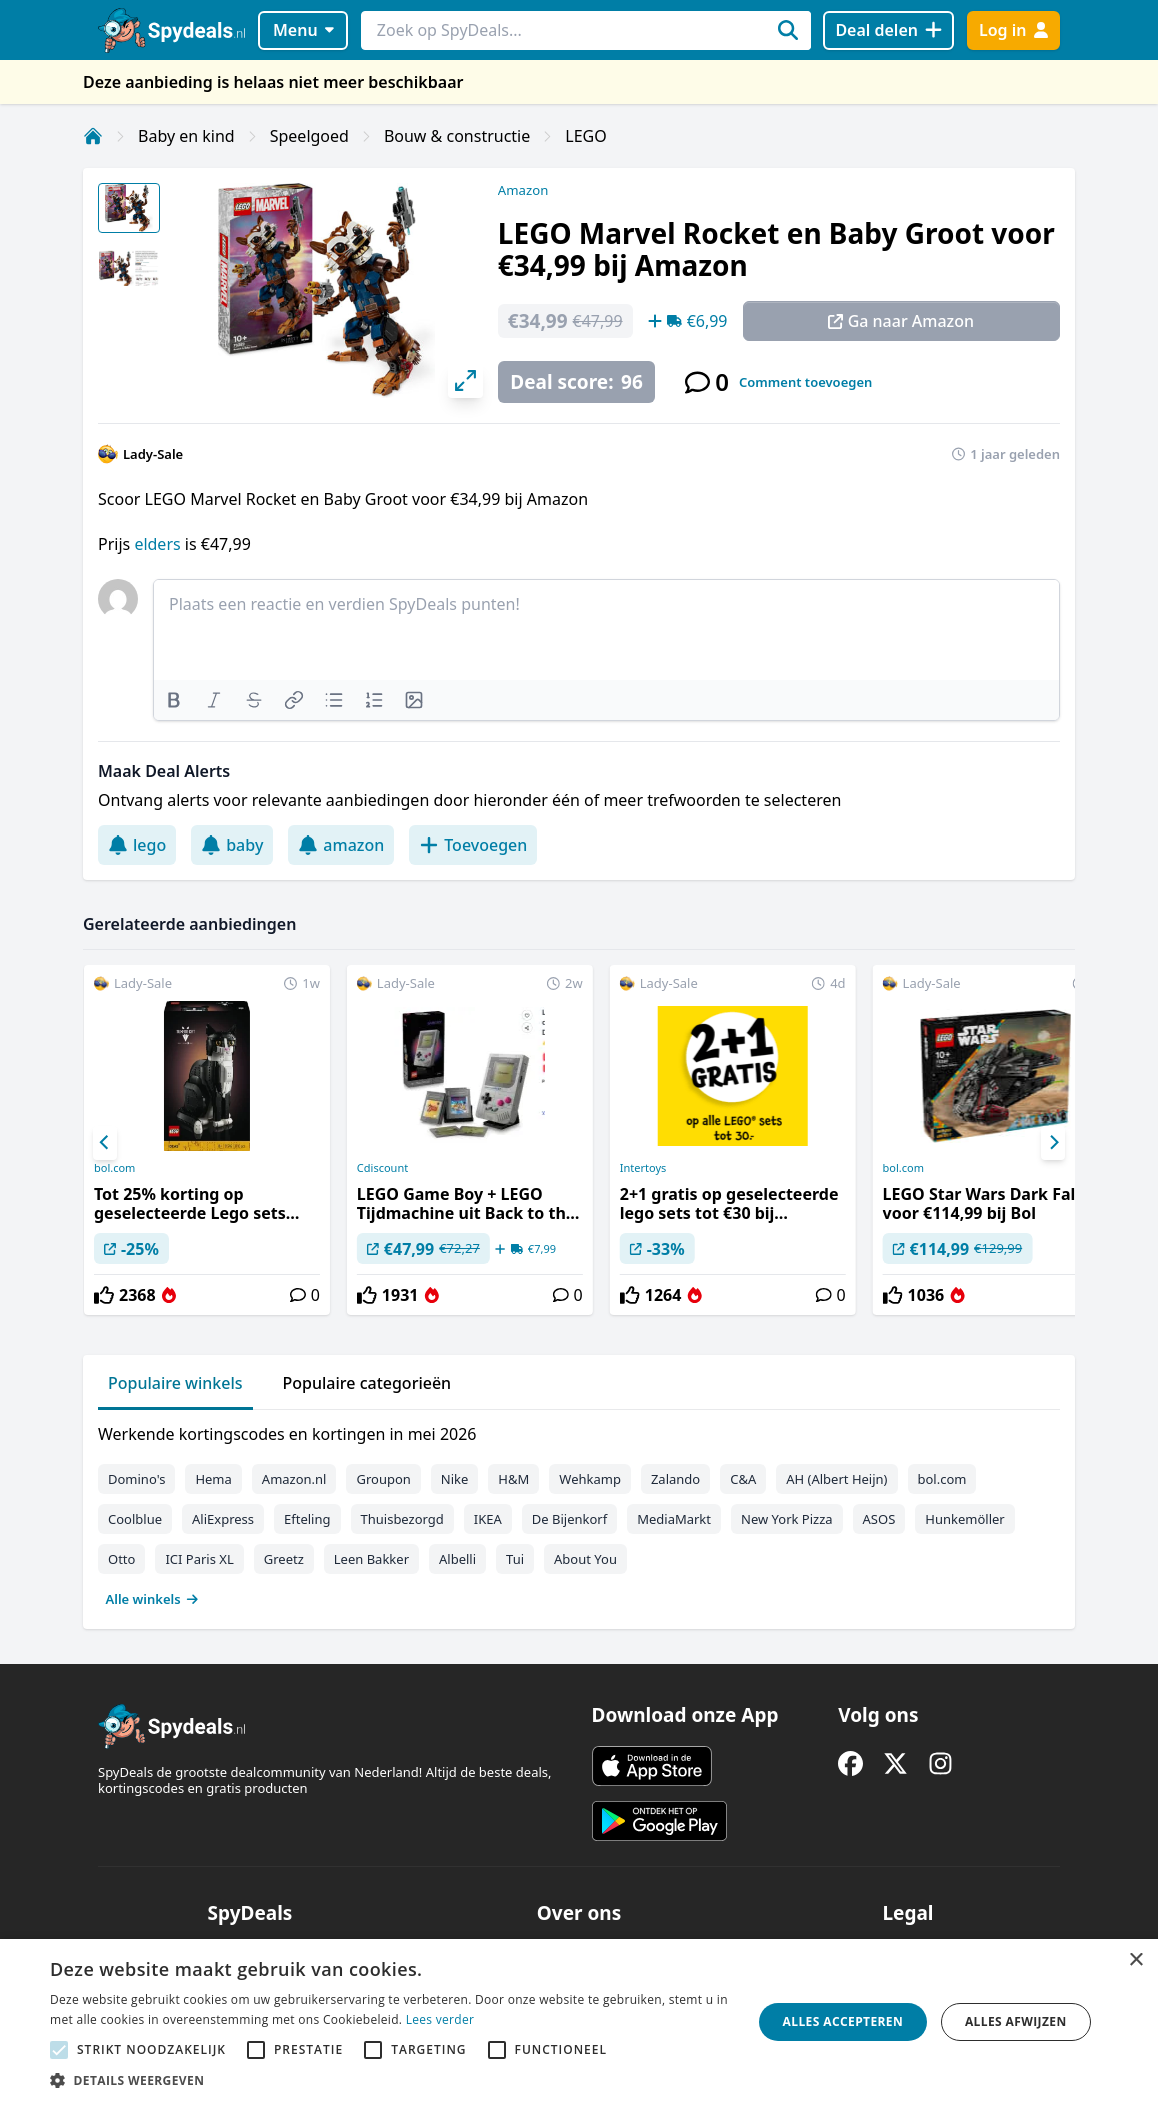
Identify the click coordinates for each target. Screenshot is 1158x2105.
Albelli (457, 1559)
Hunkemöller (964, 1519)
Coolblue (135, 1519)
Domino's (136, 1479)
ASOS (879, 1519)
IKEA (488, 1519)
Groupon (383, 1479)
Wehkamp (590, 1479)
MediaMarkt (674, 1519)
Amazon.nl (294, 1479)
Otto (121, 1559)
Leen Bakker (371, 1559)
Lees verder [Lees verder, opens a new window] (440, 2019)
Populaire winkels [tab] (175, 1383)
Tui (515, 1559)
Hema (213, 1479)
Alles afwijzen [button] (1016, 2021)
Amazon (523, 190)
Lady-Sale (153, 454)
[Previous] (105, 1143)
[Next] (1053, 1143)
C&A (743, 1479)
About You (585, 1559)
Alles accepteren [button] (843, 2021)
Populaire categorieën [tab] (367, 1383)
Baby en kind (186, 136)
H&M (513, 1479)
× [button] (1135, 1960)
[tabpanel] (579, 1512)
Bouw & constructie (457, 136)
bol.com (114, 1168)
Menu (303, 30)
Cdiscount (382, 1168)
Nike (455, 1479)
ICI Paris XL (199, 1559)
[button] (390, 2080)
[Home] (93, 136)
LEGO (585, 136)
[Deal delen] (888, 30)
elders (159, 544)
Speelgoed (309, 136)
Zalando (675, 1479)
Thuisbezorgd (402, 1519)
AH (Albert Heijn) (836, 1479)
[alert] (579, 2022)
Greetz (284, 1559)
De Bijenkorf (569, 1519)
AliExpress (223, 1519)
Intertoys (643, 1168)
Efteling (307, 1519)
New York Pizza (787, 1519)
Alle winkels (152, 1599)
